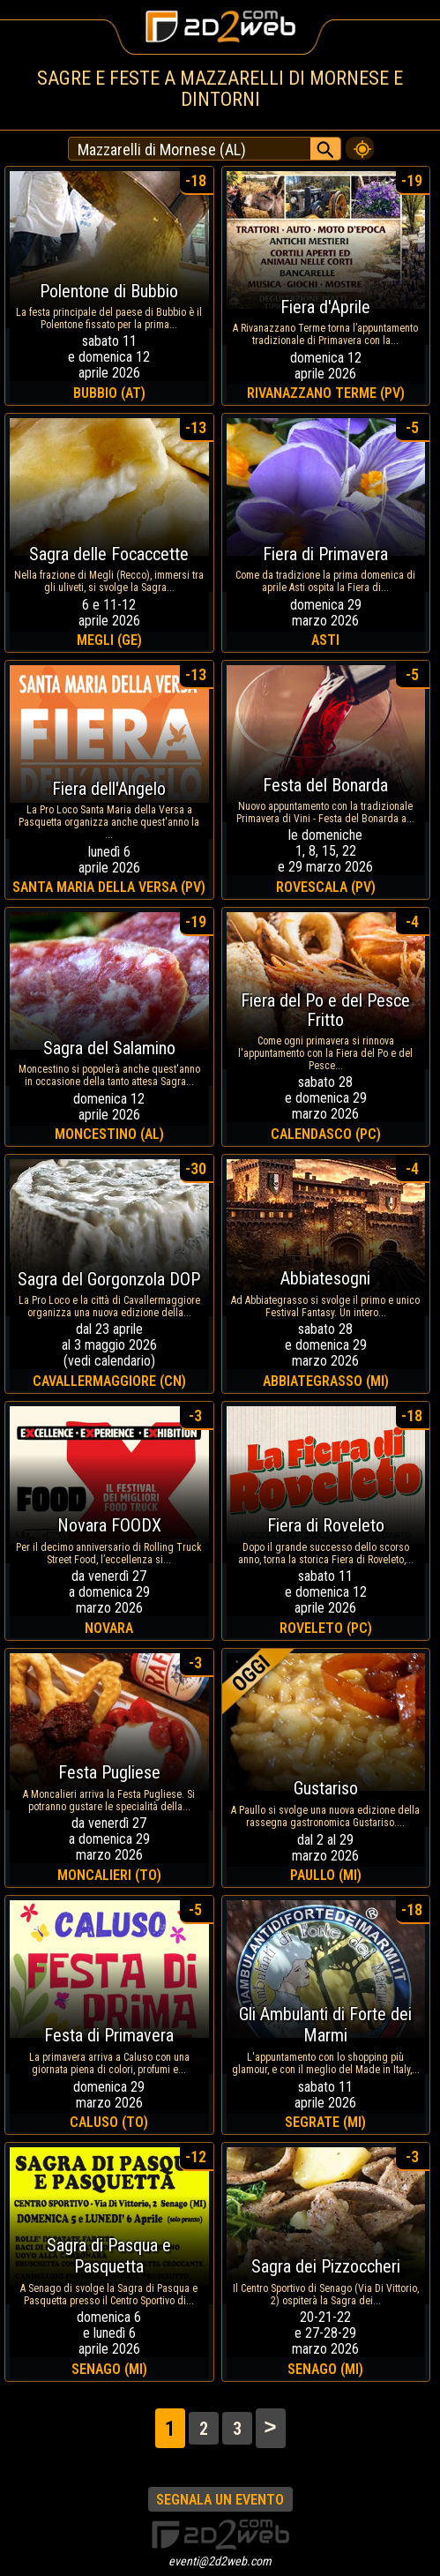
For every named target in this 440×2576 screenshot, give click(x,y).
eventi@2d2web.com (220, 2561)
